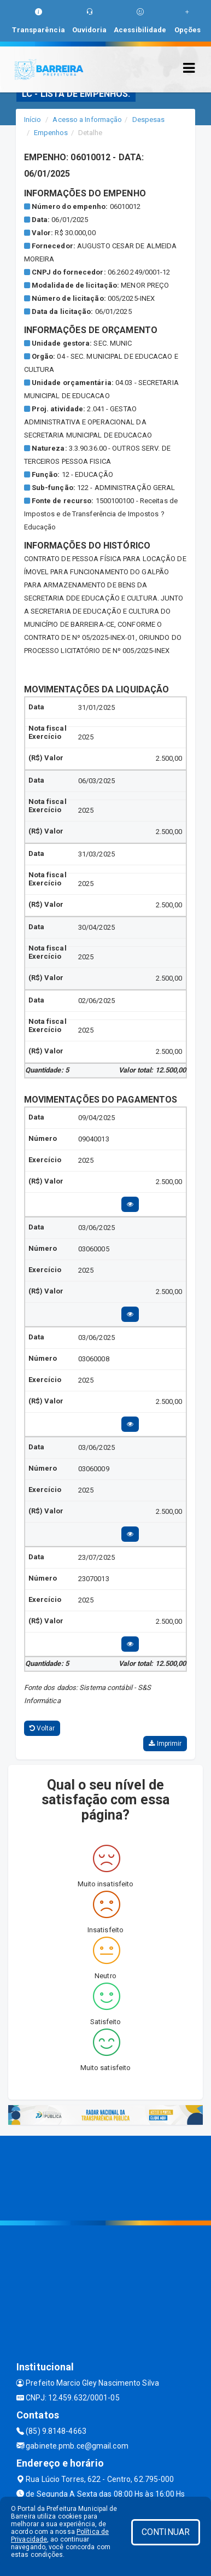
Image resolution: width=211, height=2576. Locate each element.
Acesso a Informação (87, 119)
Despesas (148, 119)
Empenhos (51, 133)
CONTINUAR (166, 2532)
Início (33, 119)
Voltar (42, 1728)
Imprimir (165, 1743)
